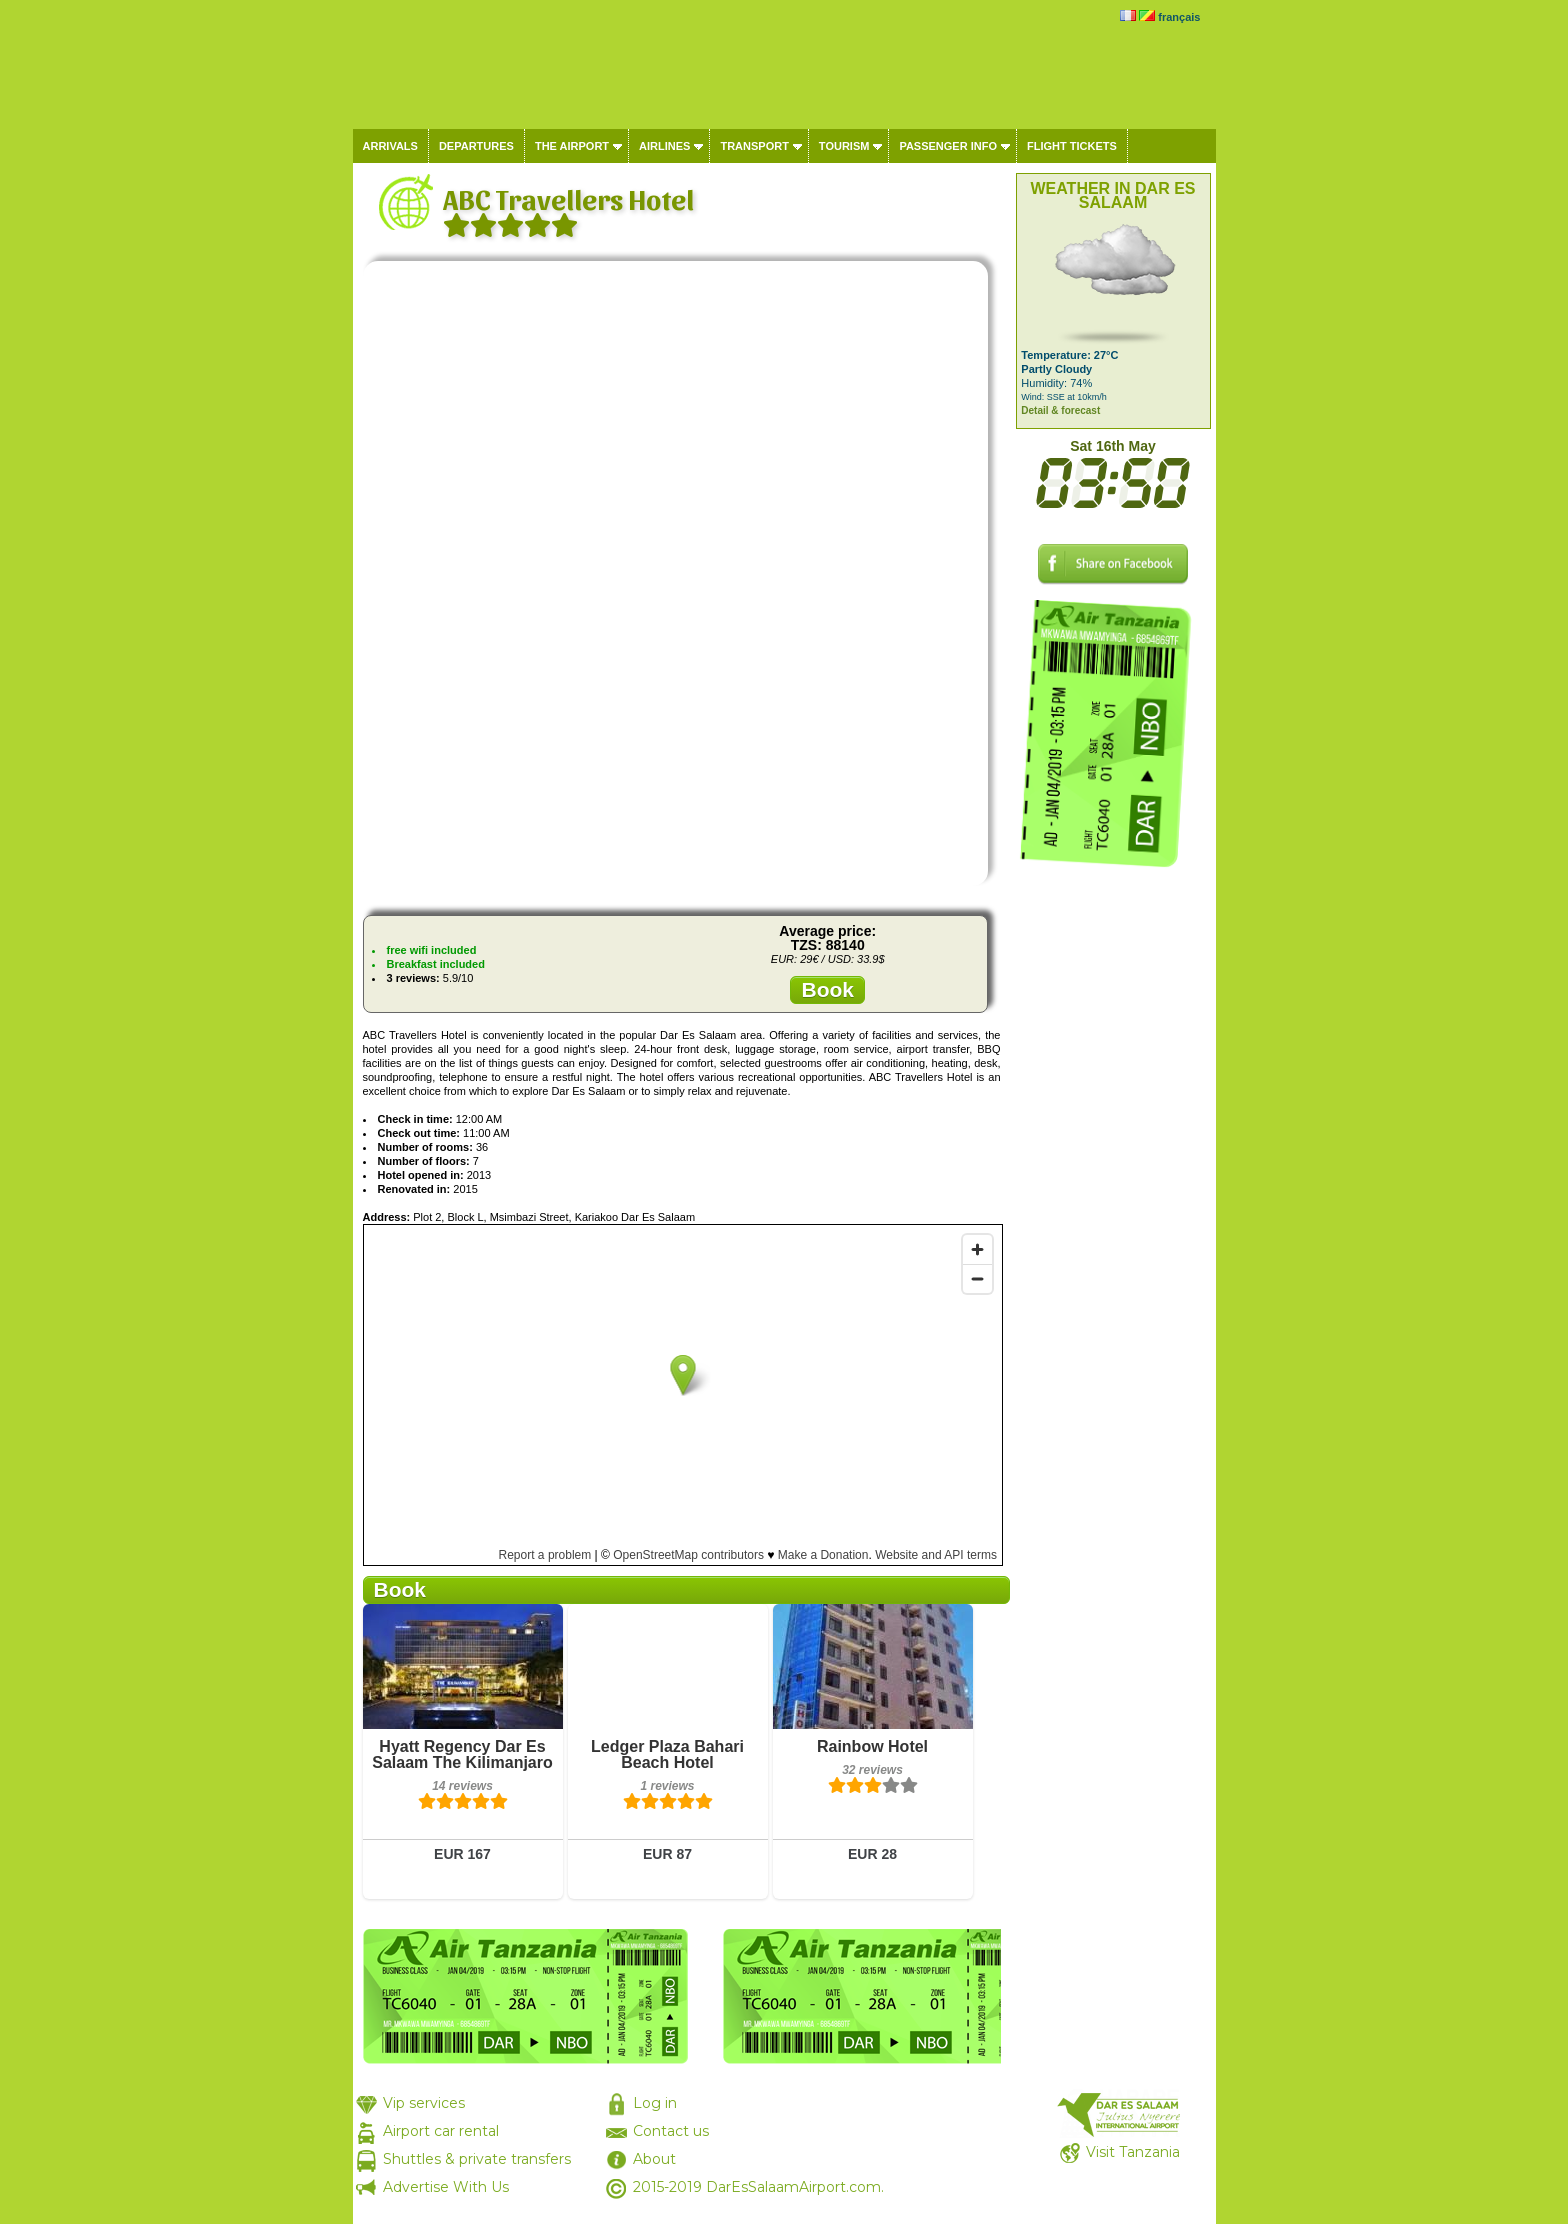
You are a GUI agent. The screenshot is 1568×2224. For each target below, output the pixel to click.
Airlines (664, 146)
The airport (572, 146)
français (1179, 17)
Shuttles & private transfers (477, 2159)
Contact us (671, 2131)
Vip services (424, 2103)
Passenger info (948, 146)
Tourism (844, 146)
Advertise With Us (446, 2187)
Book (827, 989)
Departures (476, 146)
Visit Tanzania (1133, 2152)
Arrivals (390, 146)
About (654, 2159)
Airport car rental (441, 2131)
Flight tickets (1072, 146)
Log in (655, 2103)
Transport (754, 146)
